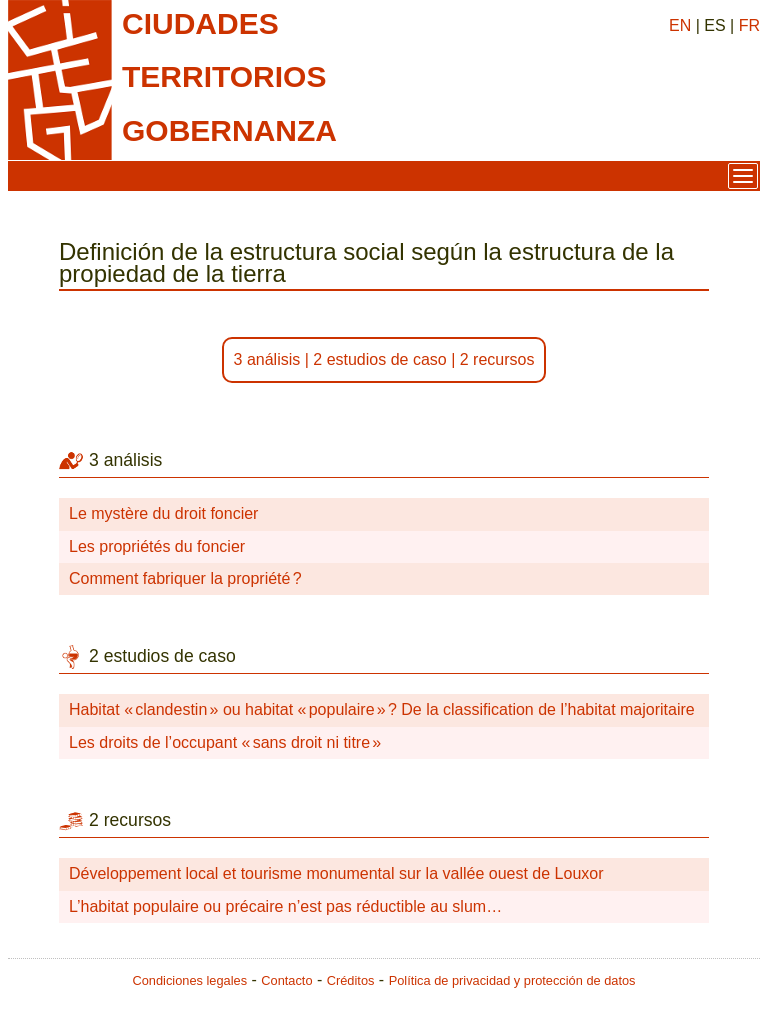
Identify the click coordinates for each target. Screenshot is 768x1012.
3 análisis (267, 359)
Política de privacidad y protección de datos (512, 980)
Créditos (351, 980)
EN (680, 25)
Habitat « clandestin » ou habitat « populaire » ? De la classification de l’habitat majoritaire (382, 709)
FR (749, 25)
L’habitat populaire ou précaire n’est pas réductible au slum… (285, 906)
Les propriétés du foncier (157, 546)
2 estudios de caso (379, 359)
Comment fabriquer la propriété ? (185, 578)
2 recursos (497, 359)
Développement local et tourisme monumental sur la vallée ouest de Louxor (336, 873)
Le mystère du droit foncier (163, 513)
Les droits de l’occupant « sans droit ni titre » (225, 742)
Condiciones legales (190, 980)
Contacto (286, 980)
